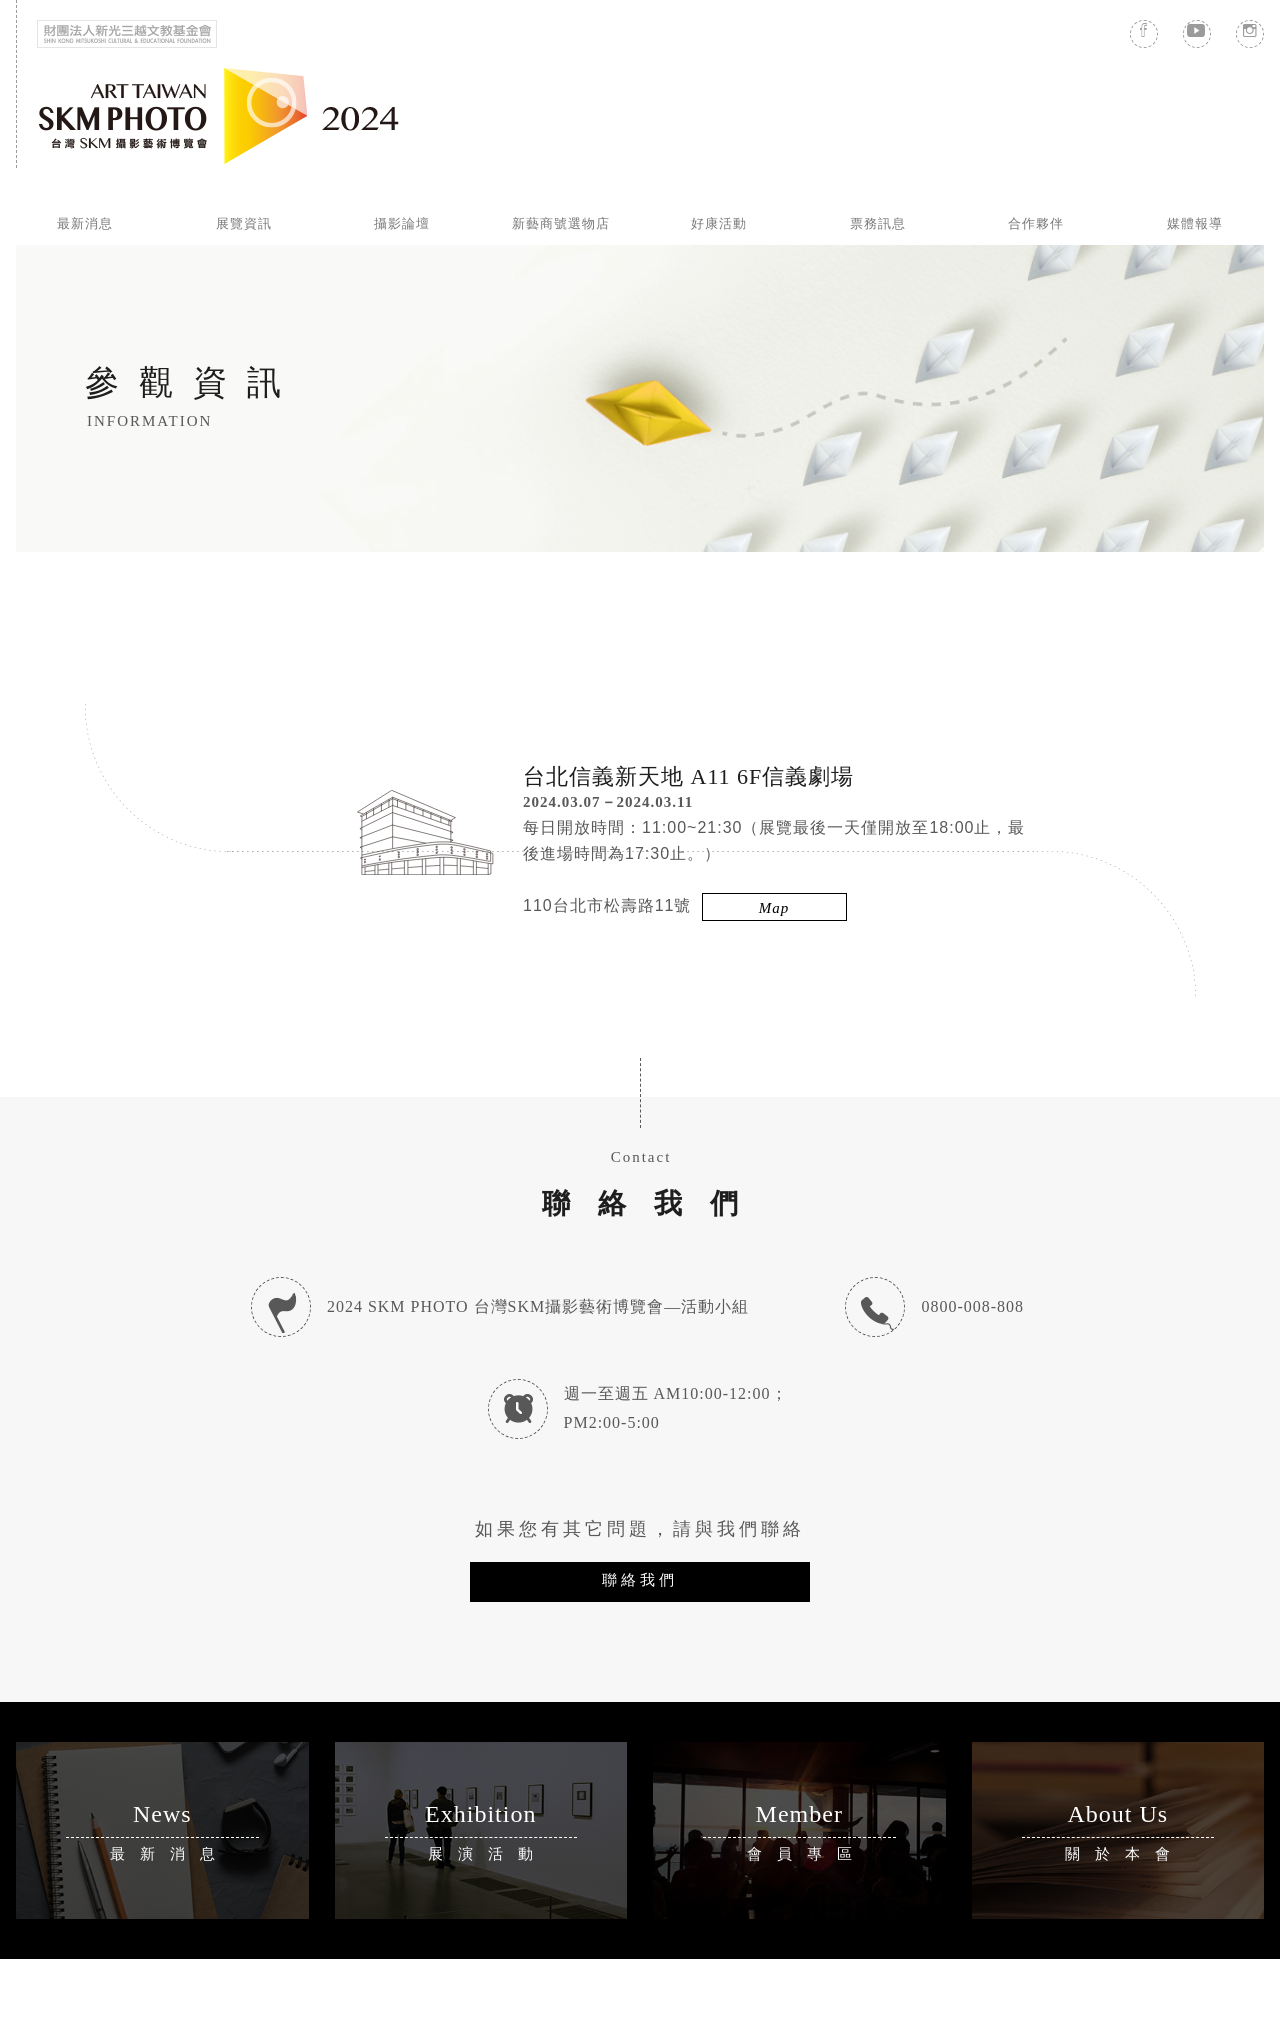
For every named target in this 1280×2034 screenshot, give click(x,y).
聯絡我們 (640, 1579)
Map (774, 908)
